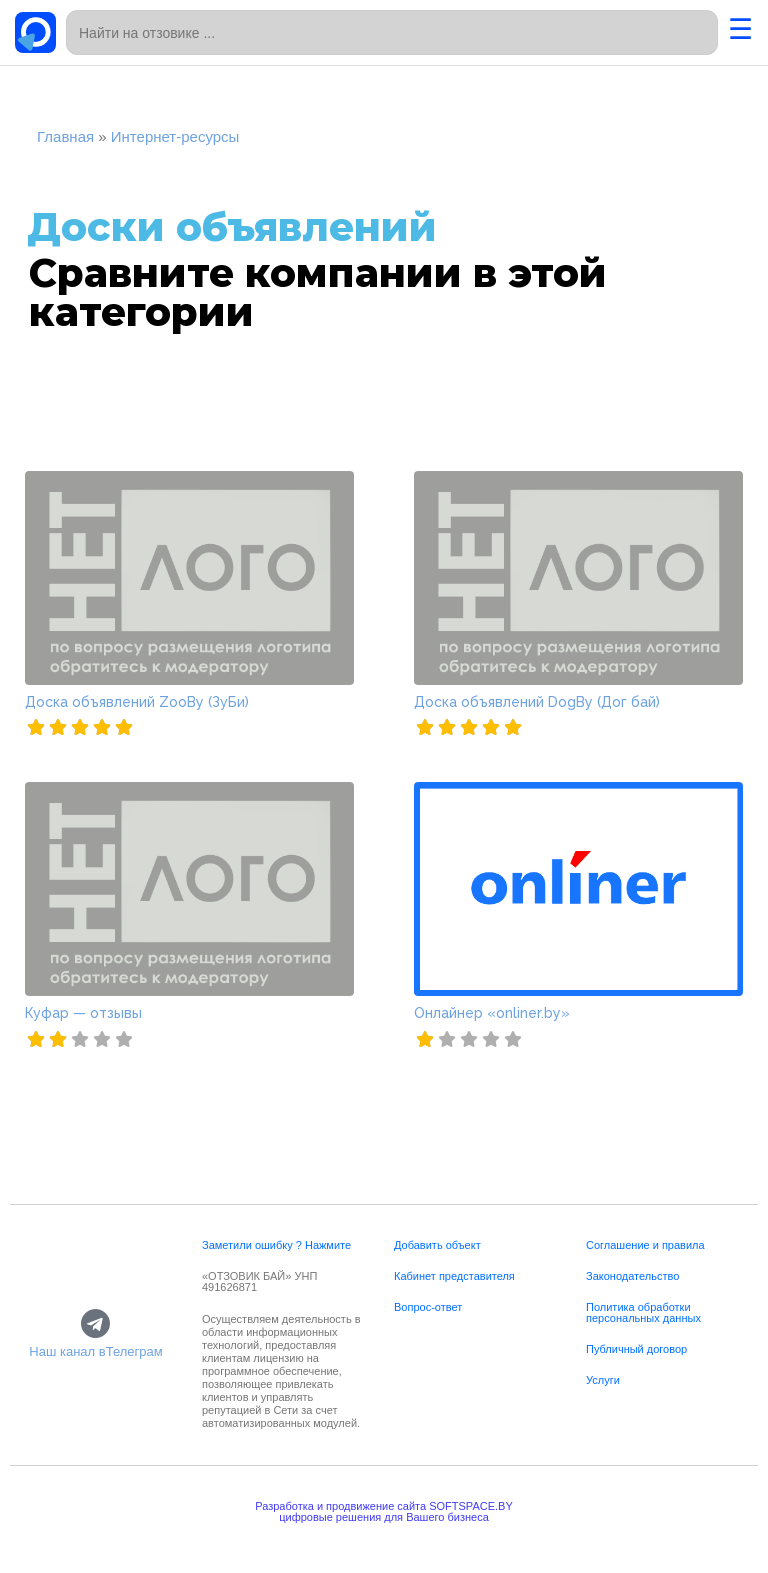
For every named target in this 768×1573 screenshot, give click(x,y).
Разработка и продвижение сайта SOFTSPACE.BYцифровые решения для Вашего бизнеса (384, 1511)
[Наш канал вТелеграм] (96, 1325)
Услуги (603, 1380)
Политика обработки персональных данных (643, 1312)
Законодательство (632, 1276)
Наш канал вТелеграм (95, 1351)
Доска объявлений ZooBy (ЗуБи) (137, 702)
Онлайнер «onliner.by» (492, 1013)
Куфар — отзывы (83, 1013)
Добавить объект (437, 1245)
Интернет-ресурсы (175, 136)
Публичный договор (636, 1349)
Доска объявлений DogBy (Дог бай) (537, 702)
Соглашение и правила (645, 1245)
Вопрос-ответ (428, 1307)
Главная (65, 136)
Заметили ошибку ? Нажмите (276, 1245)
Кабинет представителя (454, 1276)
